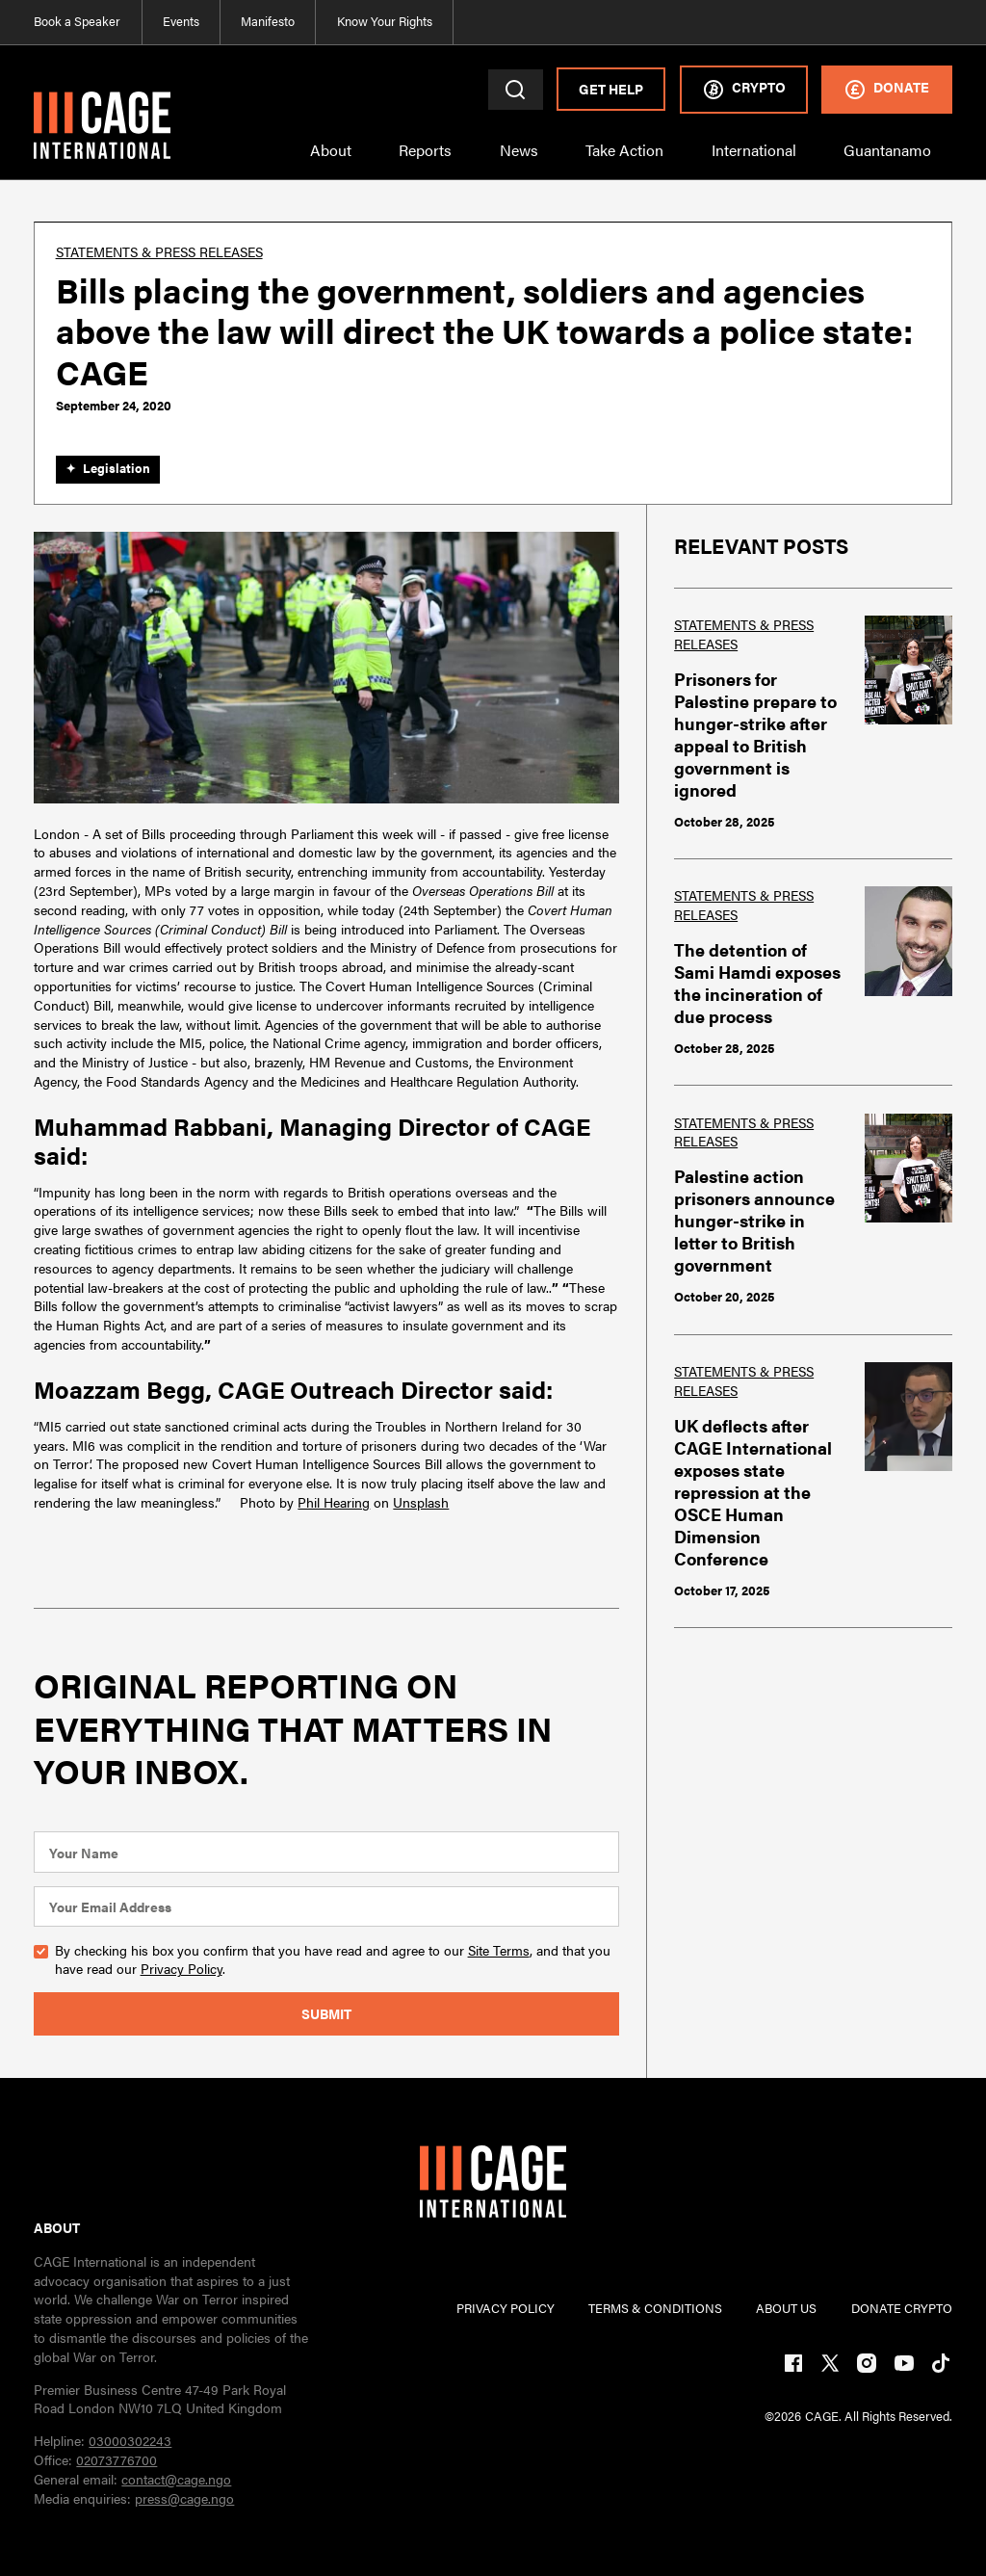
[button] (331, 160)
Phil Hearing (334, 1501)
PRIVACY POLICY (505, 2308)
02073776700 (116, 2459)
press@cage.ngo (184, 2498)
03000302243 (130, 2440)
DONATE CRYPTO (901, 2308)
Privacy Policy (181, 1968)
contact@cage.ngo (176, 2478)
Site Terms (499, 1949)
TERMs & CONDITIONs (655, 2308)
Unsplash (421, 1501)
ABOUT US (786, 2308)
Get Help (611, 88)
